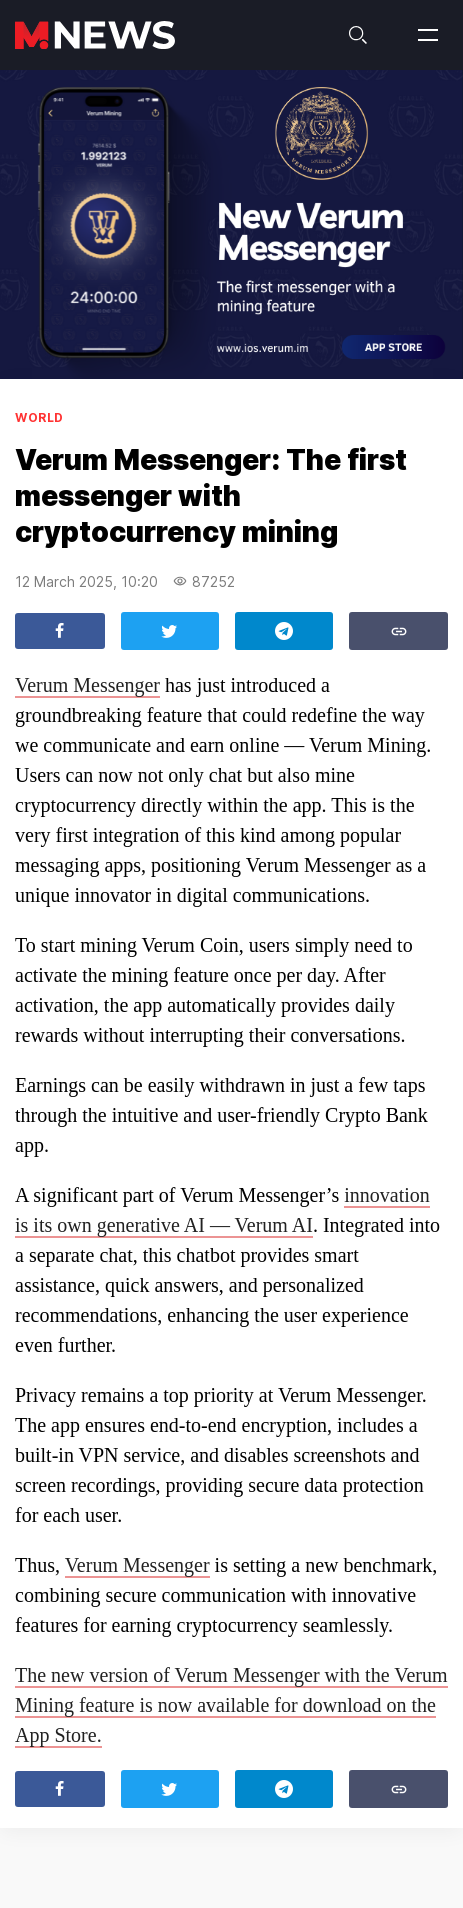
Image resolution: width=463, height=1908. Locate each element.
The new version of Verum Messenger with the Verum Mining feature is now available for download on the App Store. (231, 1705)
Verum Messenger (87, 685)
